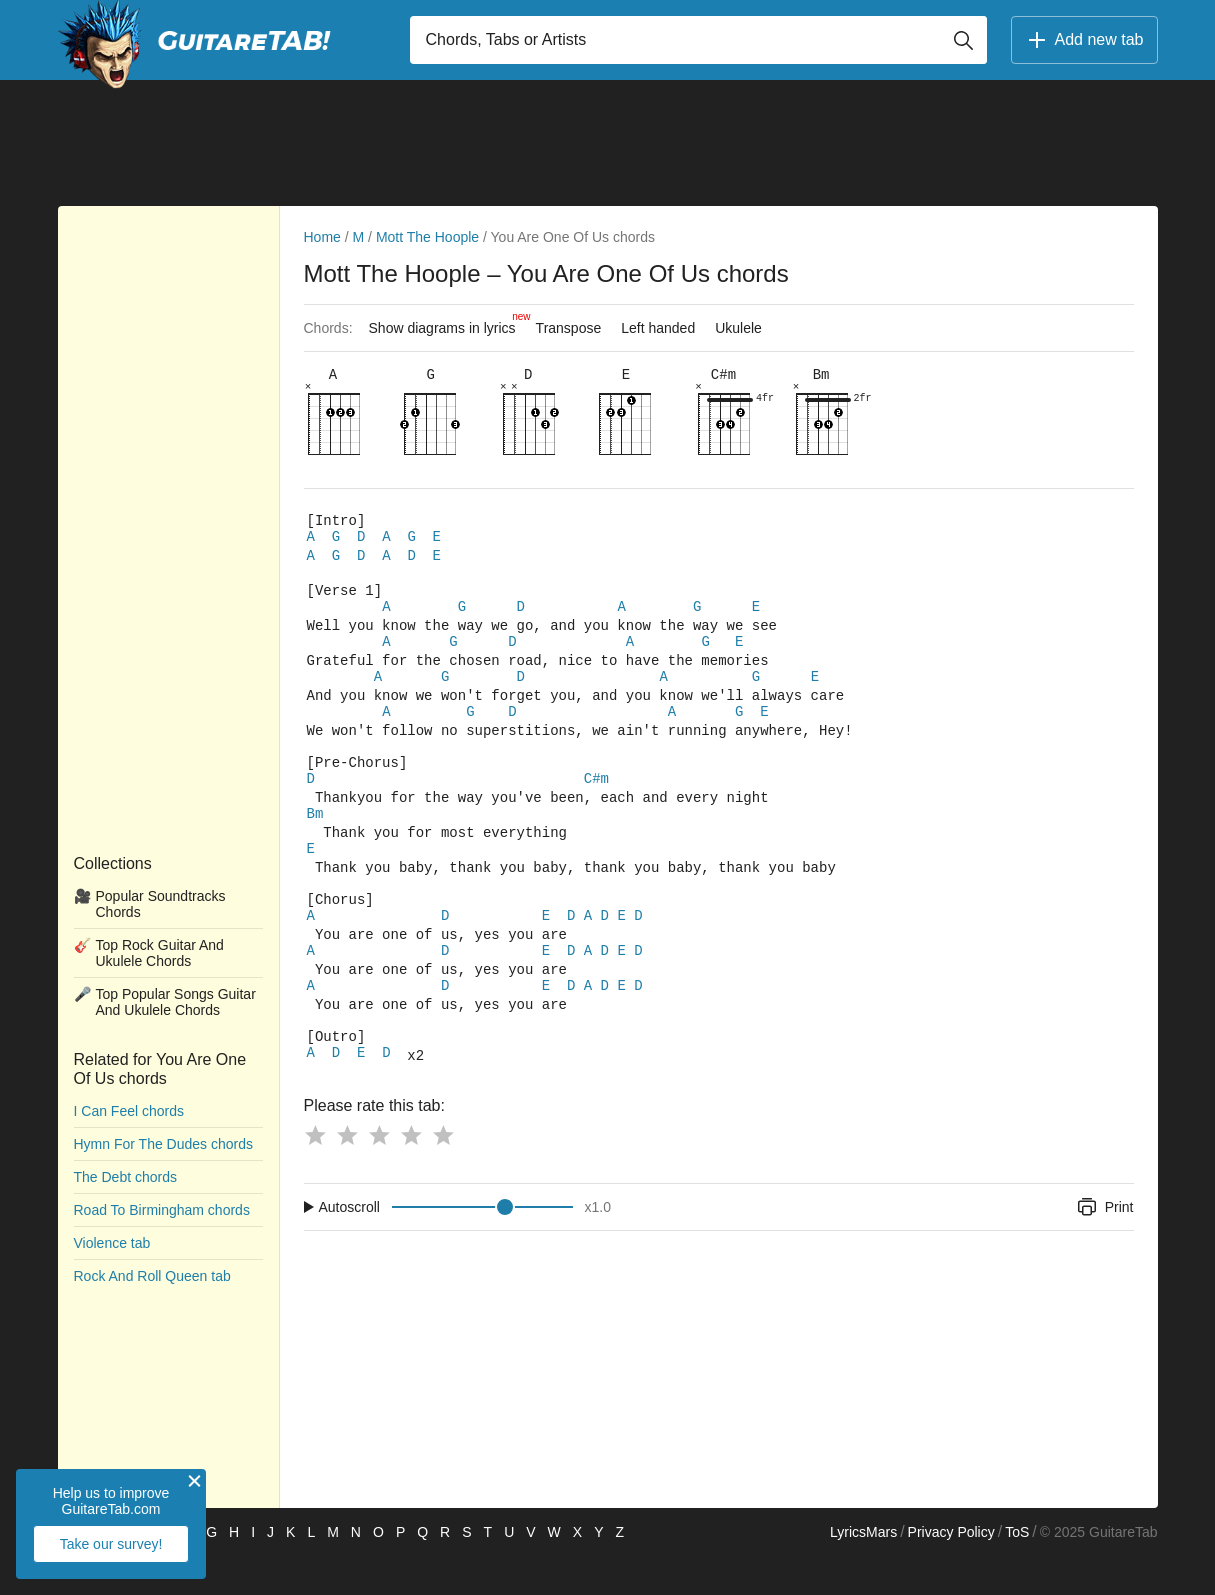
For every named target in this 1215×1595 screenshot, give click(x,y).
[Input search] (698, 40)
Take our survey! (111, 1544)
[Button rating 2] (347, 1174)
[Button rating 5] (443, 1174)
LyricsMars (863, 1571)
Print (1104, 1246)
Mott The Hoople (427, 237)
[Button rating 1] (315, 1174)
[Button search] (963, 40)
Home (322, 237)
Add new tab (1084, 40)
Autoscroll (349, 1246)
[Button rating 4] (411, 1174)
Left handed (658, 328)
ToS (1017, 1571)
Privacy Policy (951, 1571)
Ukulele (738, 328)
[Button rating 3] (379, 1174)
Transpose (569, 328)
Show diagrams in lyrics (447, 323)
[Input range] (482, 1246)
